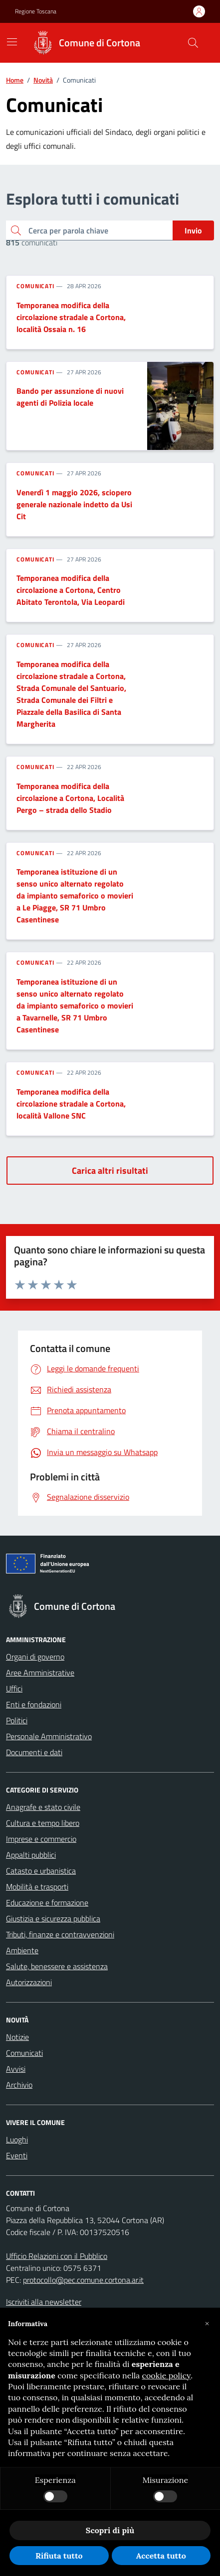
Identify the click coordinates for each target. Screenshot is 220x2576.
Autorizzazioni (29, 1982)
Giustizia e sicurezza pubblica (53, 1918)
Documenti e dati (34, 1752)
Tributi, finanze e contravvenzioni (60, 1934)
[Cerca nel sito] (193, 43)
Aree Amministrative (40, 1673)
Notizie (17, 2037)
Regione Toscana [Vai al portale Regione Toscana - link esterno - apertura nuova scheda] (35, 11)
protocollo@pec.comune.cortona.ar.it (83, 2280)
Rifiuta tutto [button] (59, 2556)
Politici (16, 1720)
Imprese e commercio (41, 1839)
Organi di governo (35, 1657)
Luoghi (17, 2139)
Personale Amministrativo (49, 1736)
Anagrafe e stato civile (43, 1807)
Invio (193, 230)
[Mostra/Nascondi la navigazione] (12, 42)
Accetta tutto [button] (161, 2556)
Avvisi (15, 2069)
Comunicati (35, 286)
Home (14, 80)
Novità (43, 80)
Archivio (19, 2085)
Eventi (16, 2155)
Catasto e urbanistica (41, 1871)
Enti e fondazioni (33, 1704)
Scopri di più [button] (110, 2530)
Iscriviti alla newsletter (43, 2302)
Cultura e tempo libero (42, 1823)
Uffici (14, 1688)
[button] (207, 2324)
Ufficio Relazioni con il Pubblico (56, 2256)
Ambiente (22, 1950)
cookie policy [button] (166, 2375)
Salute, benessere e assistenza (57, 1966)
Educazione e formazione (47, 1902)
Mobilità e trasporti (37, 1887)
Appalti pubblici (31, 1855)
